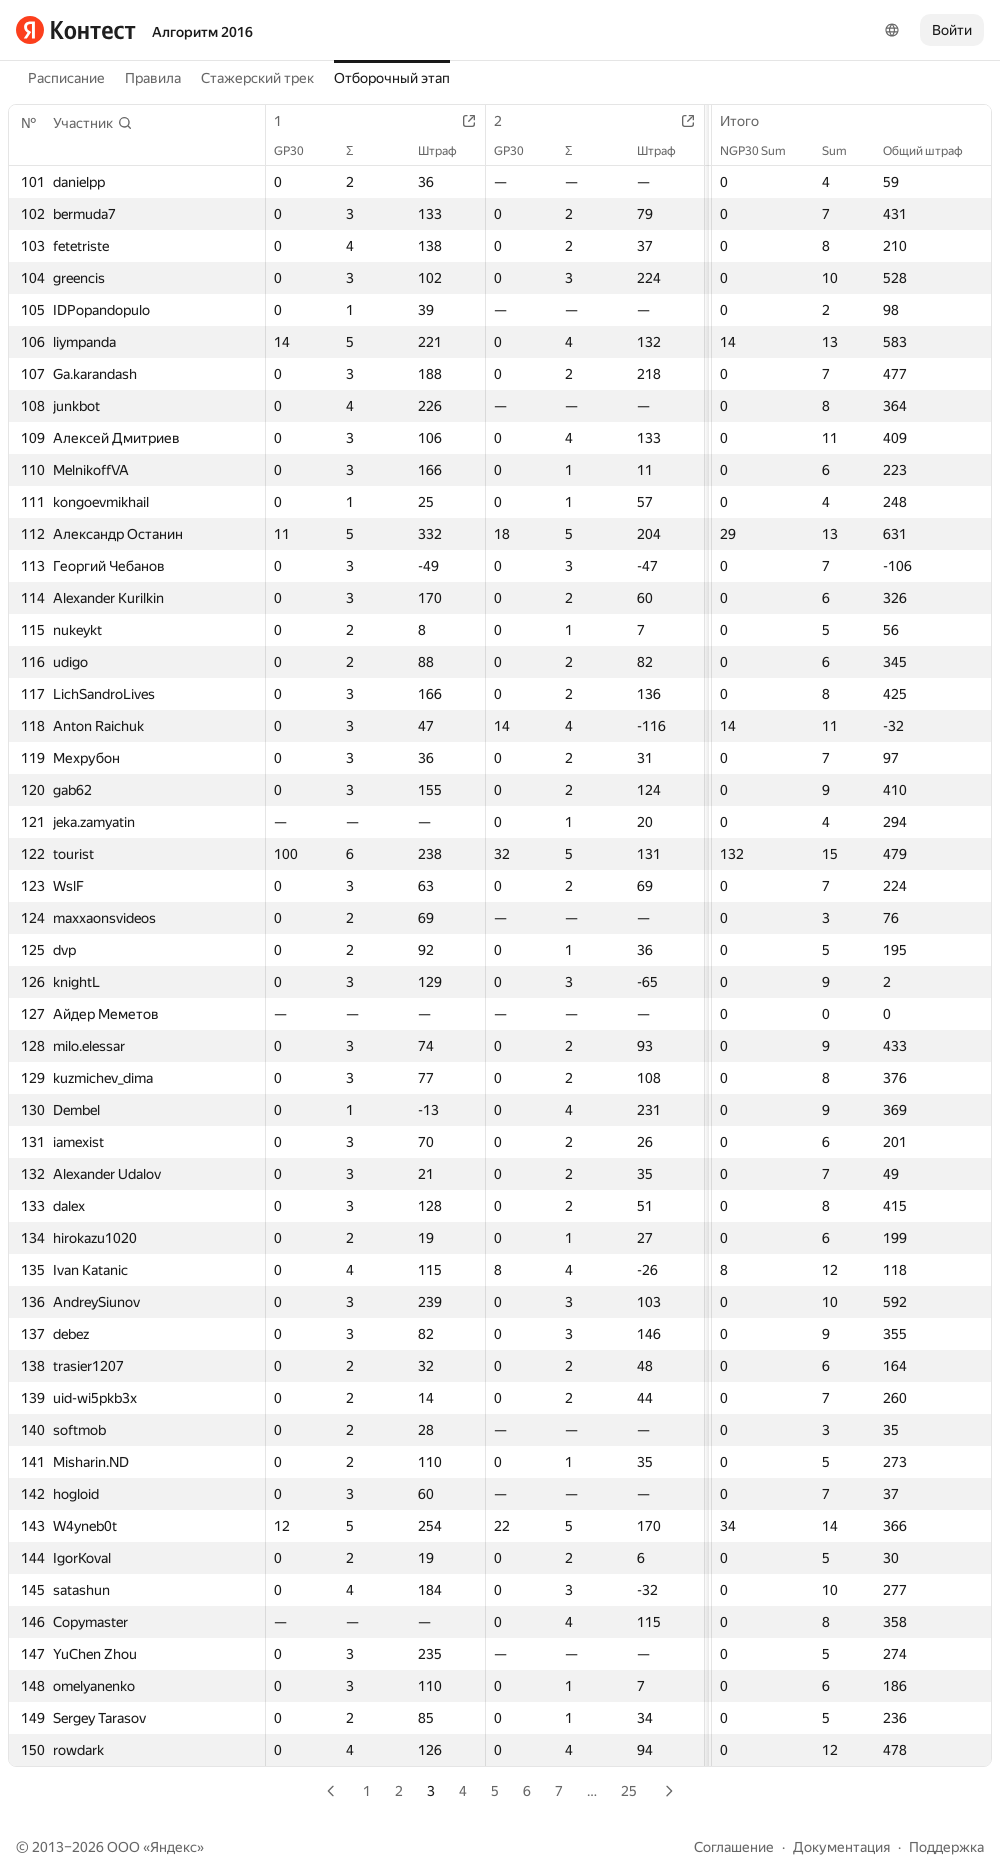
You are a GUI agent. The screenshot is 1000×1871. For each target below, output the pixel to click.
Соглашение (734, 1847)
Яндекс (173, 1847)
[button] (93, 123)
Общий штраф (933, 151)
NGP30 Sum (763, 151)
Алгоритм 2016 (202, 32)
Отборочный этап (392, 78)
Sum (844, 151)
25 (629, 1791)
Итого (749, 121)
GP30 (299, 151)
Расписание (66, 78)
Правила (153, 78)
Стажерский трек (257, 78)
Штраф (447, 151)
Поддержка (946, 1847)
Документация (841, 1847)
